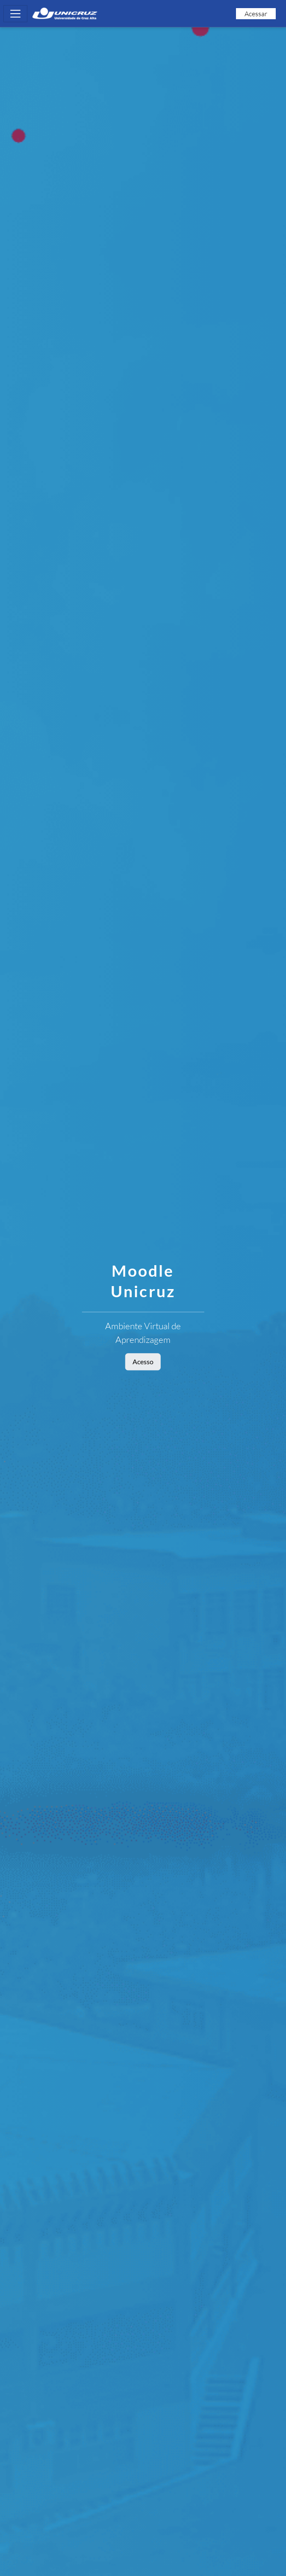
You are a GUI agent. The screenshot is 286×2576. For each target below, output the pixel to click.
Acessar (256, 13)
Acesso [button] (143, 1361)
